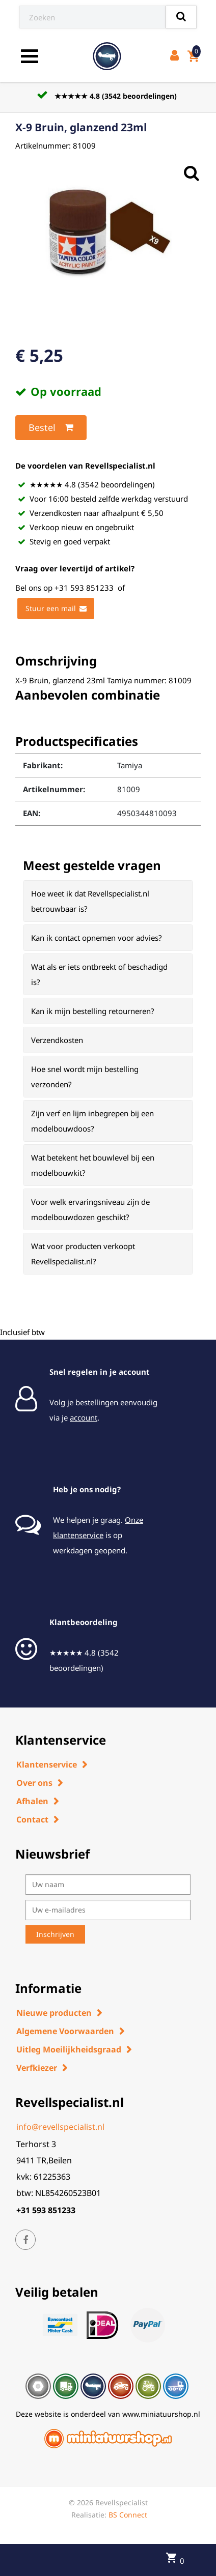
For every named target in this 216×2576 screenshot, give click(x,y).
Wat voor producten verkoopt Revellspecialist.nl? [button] (83, 1253)
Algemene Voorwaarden (65, 2031)
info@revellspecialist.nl (60, 2126)
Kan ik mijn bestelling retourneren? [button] (92, 1011)
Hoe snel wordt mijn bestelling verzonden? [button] (85, 1076)
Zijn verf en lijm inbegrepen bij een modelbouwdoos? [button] (92, 1121)
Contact (32, 1819)
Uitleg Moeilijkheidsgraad (68, 2049)
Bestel (51, 427)
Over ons (34, 1782)
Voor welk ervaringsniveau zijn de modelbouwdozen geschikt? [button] (90, 1209)
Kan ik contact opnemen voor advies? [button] (96, 938)
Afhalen (32, 1801)
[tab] (108, 901)
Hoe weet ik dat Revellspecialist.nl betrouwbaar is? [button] (90, 901)
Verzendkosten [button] (57, 1040)
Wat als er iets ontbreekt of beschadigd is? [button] (99, 974)
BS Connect (128, 2515)
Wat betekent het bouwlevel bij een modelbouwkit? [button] (92, 1165)
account (83, 1417)
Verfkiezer (36, 2067)
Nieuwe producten (54, 2012)
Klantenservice (46, 1764)
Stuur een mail (56, 608)
